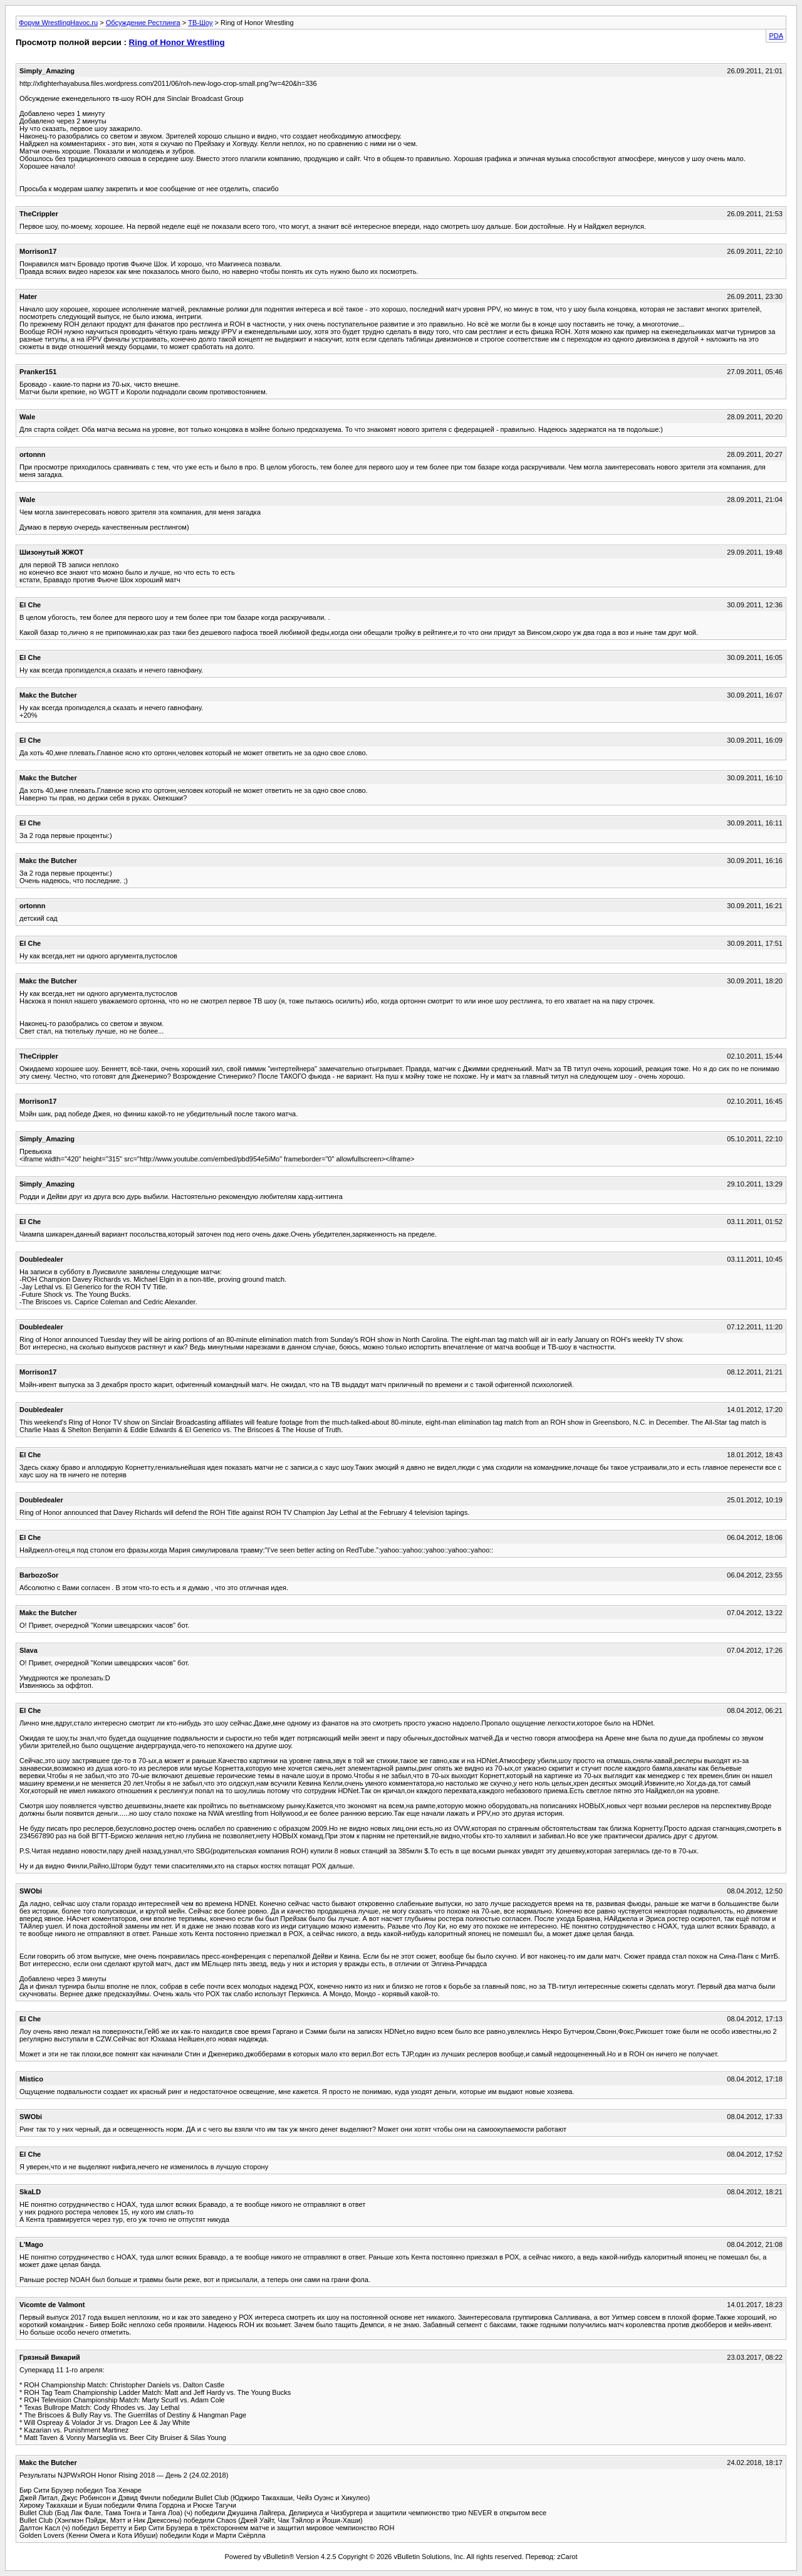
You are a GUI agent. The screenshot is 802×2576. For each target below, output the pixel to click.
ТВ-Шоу (200, 22)
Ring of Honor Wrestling (177, 42)
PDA (776, 35)
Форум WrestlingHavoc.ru (58, 22)
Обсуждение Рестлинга (143, 22)
